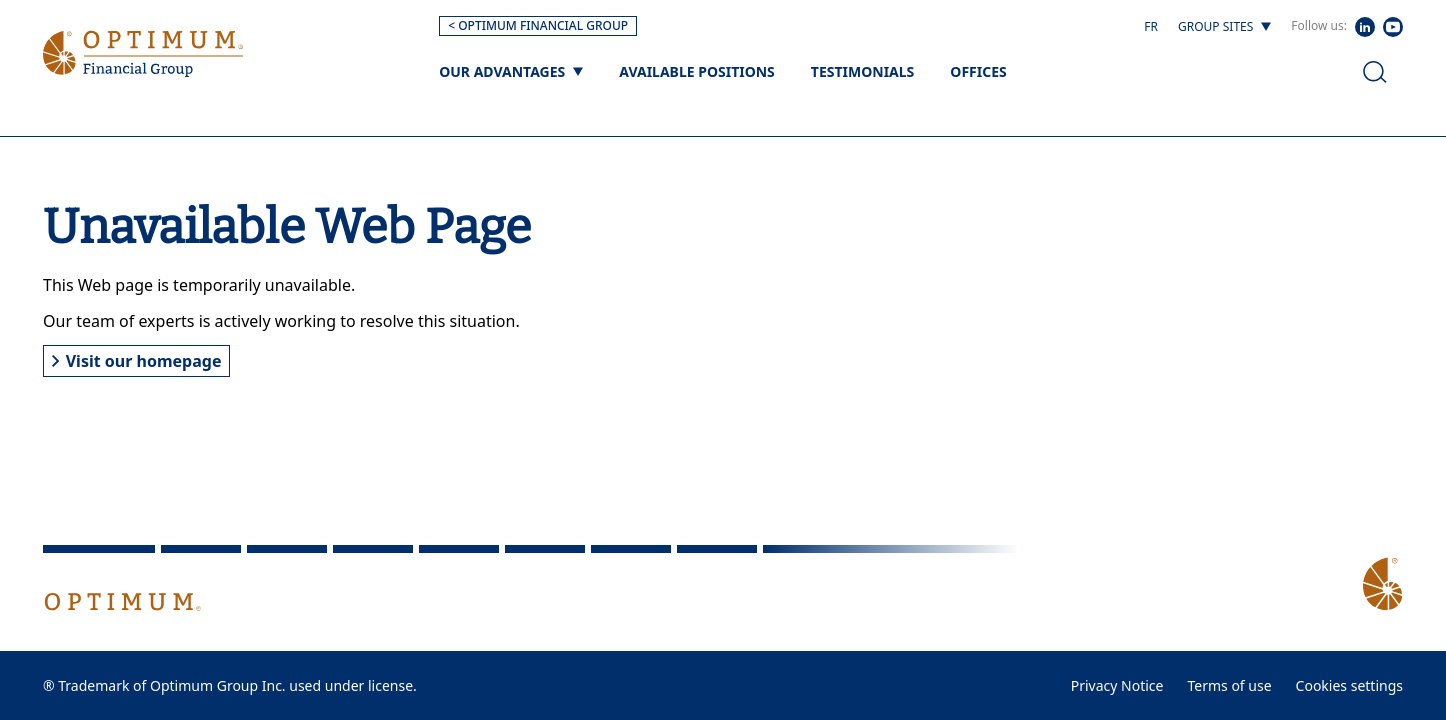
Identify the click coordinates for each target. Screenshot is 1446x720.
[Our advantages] (511, 71)
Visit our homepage (136, 361)
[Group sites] (1224, 27)
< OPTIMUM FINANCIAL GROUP (538, 25)
